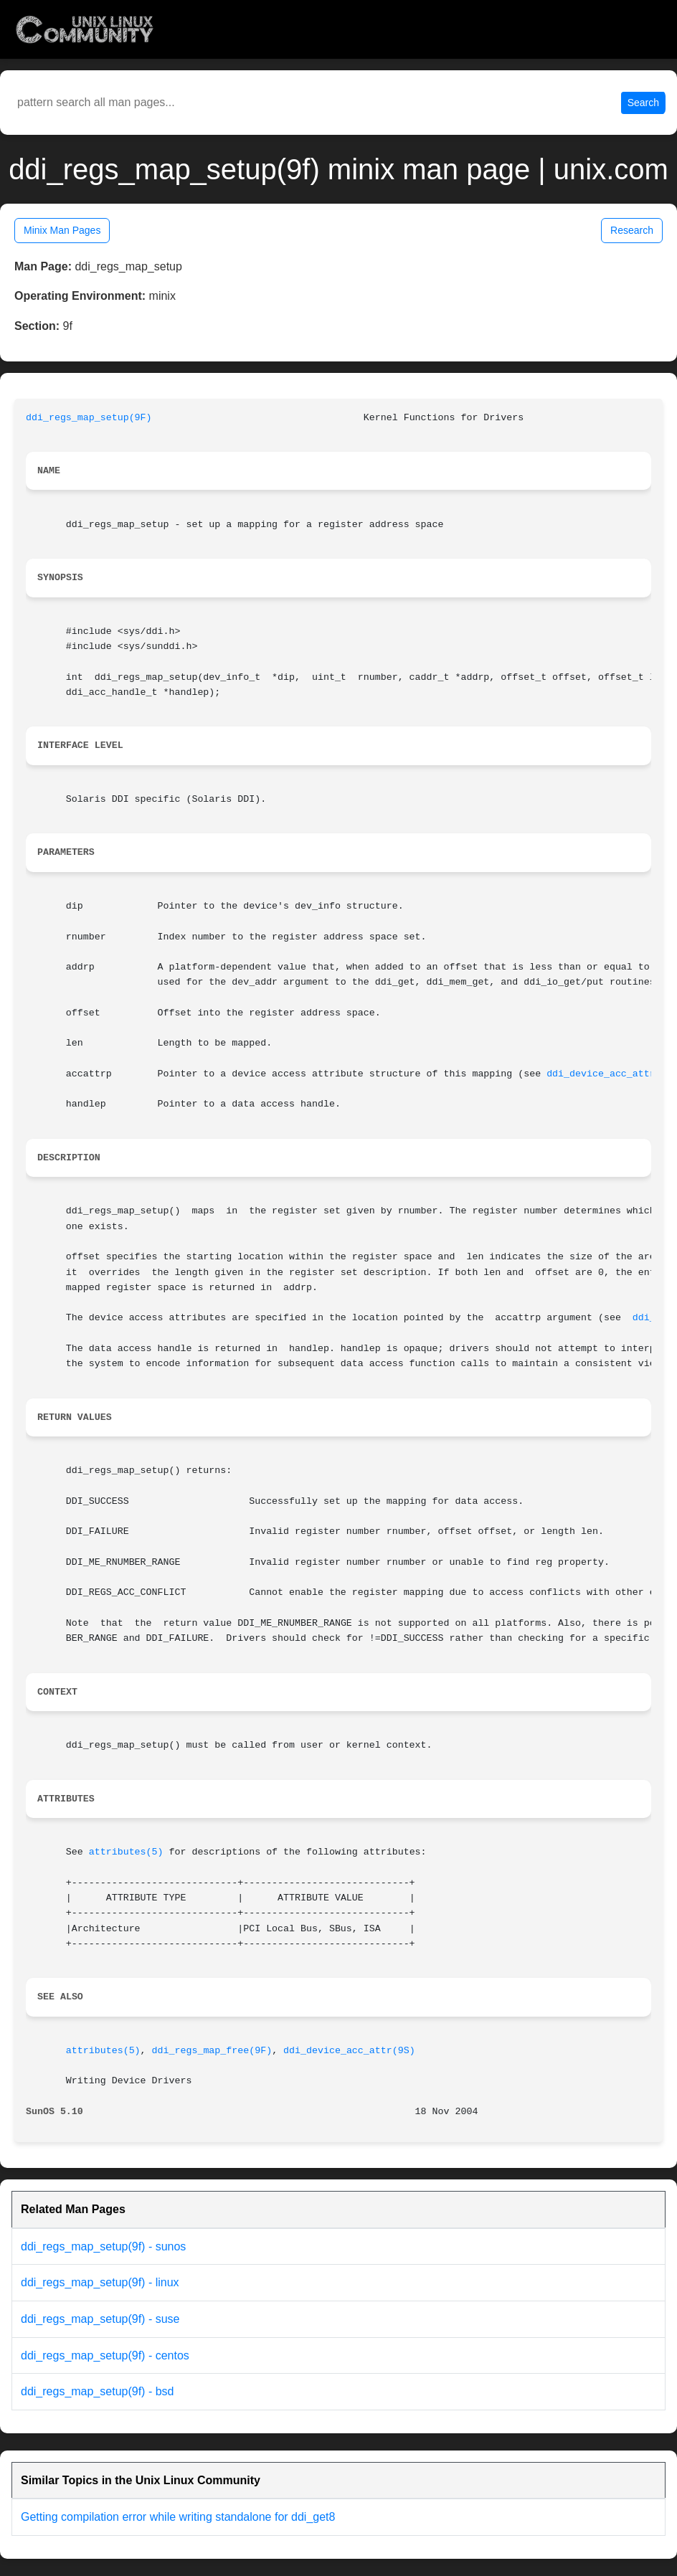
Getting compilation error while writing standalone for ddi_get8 (178, 2517)
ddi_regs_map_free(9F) (212, 2050)
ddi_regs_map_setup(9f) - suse (100, 2319)
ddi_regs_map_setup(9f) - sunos (103, 2246)
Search (643, 102)
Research (631, 230)
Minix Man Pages (62, 230)
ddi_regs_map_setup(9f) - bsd (97, 2391)
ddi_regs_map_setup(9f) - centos (105, 2355)
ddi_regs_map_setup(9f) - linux (100, 2282)
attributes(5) (126, 1852)
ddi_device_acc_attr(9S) (349, 2050)
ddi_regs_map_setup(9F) (89, 417)
